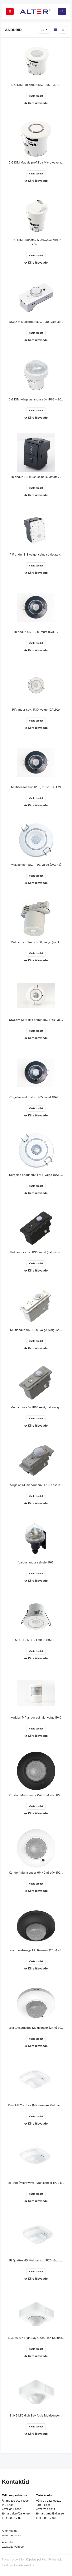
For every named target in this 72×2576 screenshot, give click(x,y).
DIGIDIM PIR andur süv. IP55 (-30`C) (35, 85)
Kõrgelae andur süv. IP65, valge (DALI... (36, 1175)
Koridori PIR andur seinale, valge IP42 (36, 1717)
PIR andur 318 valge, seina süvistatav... (36, 554)
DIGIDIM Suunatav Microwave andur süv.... (36, 242)
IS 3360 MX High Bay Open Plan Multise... (36, 2338)
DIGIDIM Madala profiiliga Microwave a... (36, 162)
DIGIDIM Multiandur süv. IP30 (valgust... (36, 322)
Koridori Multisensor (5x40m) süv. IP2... (36, 1795)
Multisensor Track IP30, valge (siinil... (36, 942)
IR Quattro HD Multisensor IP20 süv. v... (36, 2260)
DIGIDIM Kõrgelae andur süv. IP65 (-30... (36, 399)
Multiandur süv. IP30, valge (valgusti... (36, 1330)
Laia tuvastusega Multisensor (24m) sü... (36, 1950)
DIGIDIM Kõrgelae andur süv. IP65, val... (36, 1020)
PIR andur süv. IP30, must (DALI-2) (36, 632)
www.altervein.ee (13, 2546)
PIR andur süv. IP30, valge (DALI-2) (36, 709)
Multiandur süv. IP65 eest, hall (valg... (36, 1407)
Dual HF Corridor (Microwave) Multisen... (36, 2105)
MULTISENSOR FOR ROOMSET (36, 1640)
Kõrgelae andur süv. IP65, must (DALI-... (36, 1097)
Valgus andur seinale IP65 (36, 1562)
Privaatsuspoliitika (13, 2559)
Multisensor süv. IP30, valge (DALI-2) (36, 864)
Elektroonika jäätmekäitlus (18, 2565)
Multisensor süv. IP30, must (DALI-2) (36, 787)
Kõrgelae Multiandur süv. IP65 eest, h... (36, 1485)
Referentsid (55, 2559)
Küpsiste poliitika (36, 2559)
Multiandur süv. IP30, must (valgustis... (36, 1252)
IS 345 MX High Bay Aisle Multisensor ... (36, 2415)
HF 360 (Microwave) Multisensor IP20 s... (36, 2183)
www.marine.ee (12, 2535)
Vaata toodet (36, 96)
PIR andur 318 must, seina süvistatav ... (36, 477)
